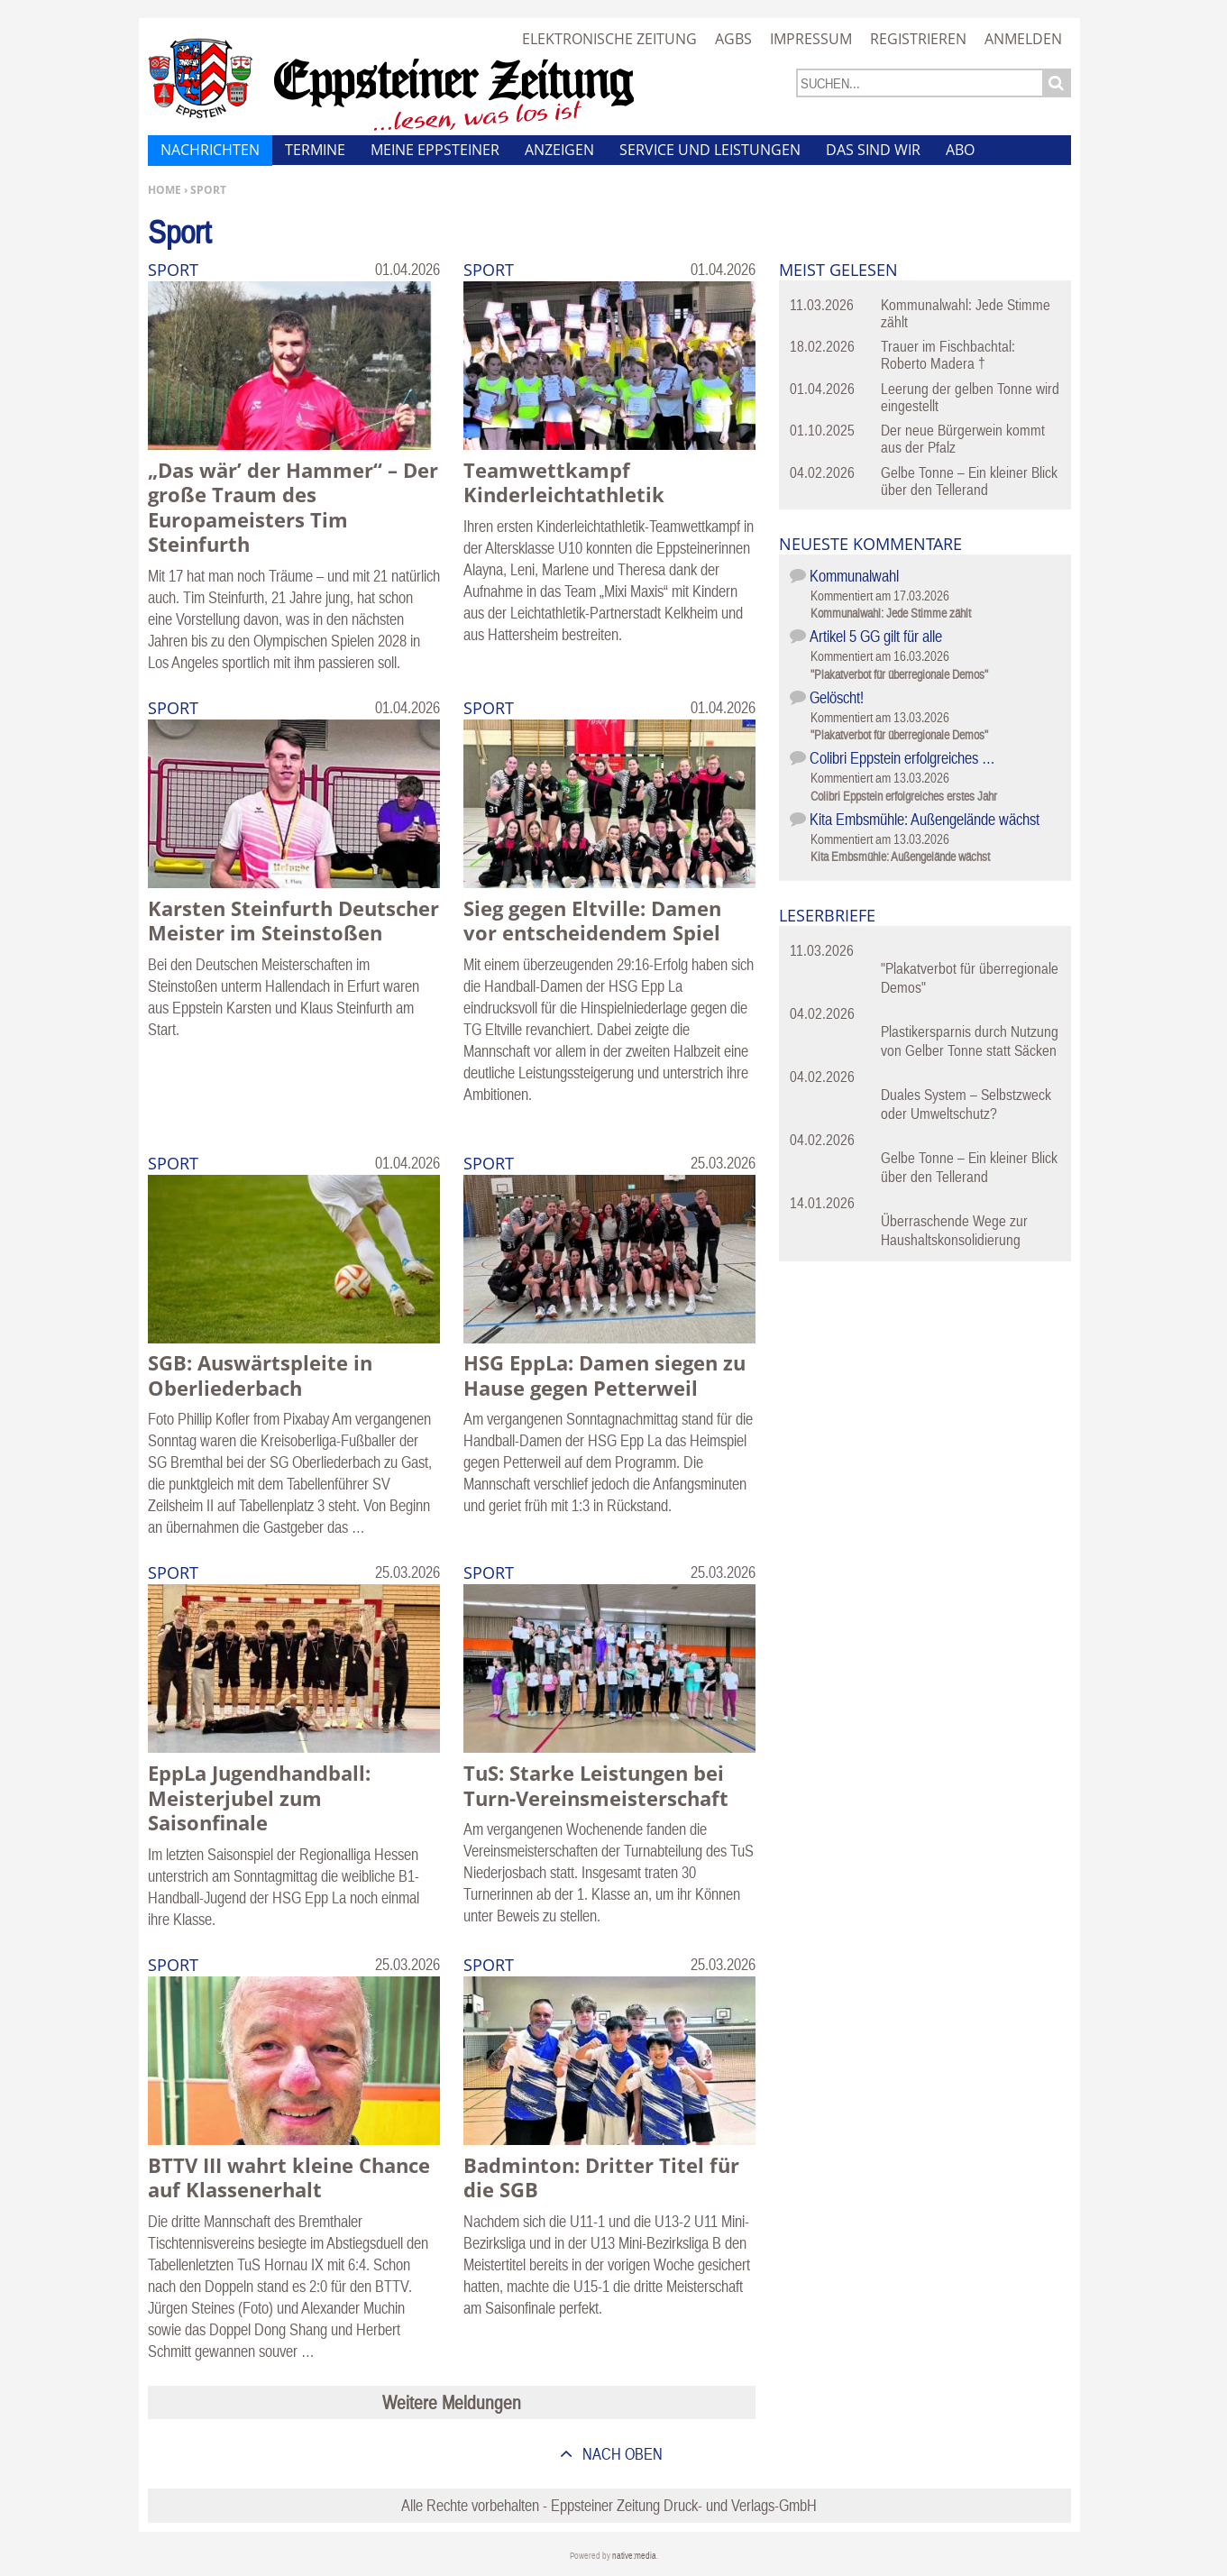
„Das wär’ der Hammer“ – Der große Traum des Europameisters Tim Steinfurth (293, 507)
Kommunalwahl (854, 575)
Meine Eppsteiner (435, 150)
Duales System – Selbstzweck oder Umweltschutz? (966, 1104)
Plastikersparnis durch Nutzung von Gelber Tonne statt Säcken (969, 1040)
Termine (315, 150)
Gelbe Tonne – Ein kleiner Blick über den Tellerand (969, 481)
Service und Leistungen (710, 150)
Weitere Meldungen (451, 2402)
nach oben (621, 2453)
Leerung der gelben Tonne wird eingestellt (970, 397)
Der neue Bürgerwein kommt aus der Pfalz (963, 438)
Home (164, 189)
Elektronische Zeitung (609, 39)
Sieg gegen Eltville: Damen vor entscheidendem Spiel (592, 920)
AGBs (733, 39)
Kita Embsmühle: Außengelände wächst (924, 819)
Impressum (811, 39)
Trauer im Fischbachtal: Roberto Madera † (948, 354)
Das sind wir (873, 150)
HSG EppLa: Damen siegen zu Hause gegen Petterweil (604, 1375)
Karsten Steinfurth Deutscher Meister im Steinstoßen (293, 920)
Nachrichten (210, 150)
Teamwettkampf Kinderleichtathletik (563, 482)
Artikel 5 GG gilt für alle (876, 636)
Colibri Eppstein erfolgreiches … (902, 757)
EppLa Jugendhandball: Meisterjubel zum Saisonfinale (259, 1797)
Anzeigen (559, 150)
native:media (634, 2556)
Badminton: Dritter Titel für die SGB (601, 2177)
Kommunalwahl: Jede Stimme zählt (965, 313)
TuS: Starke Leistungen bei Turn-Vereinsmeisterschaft (595, 1785)
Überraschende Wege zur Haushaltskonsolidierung (954, 1230)
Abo (960, 150)
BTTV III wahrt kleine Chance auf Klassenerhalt (289, 2177)
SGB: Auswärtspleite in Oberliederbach (260, 1375)
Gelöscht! (837, 697)
